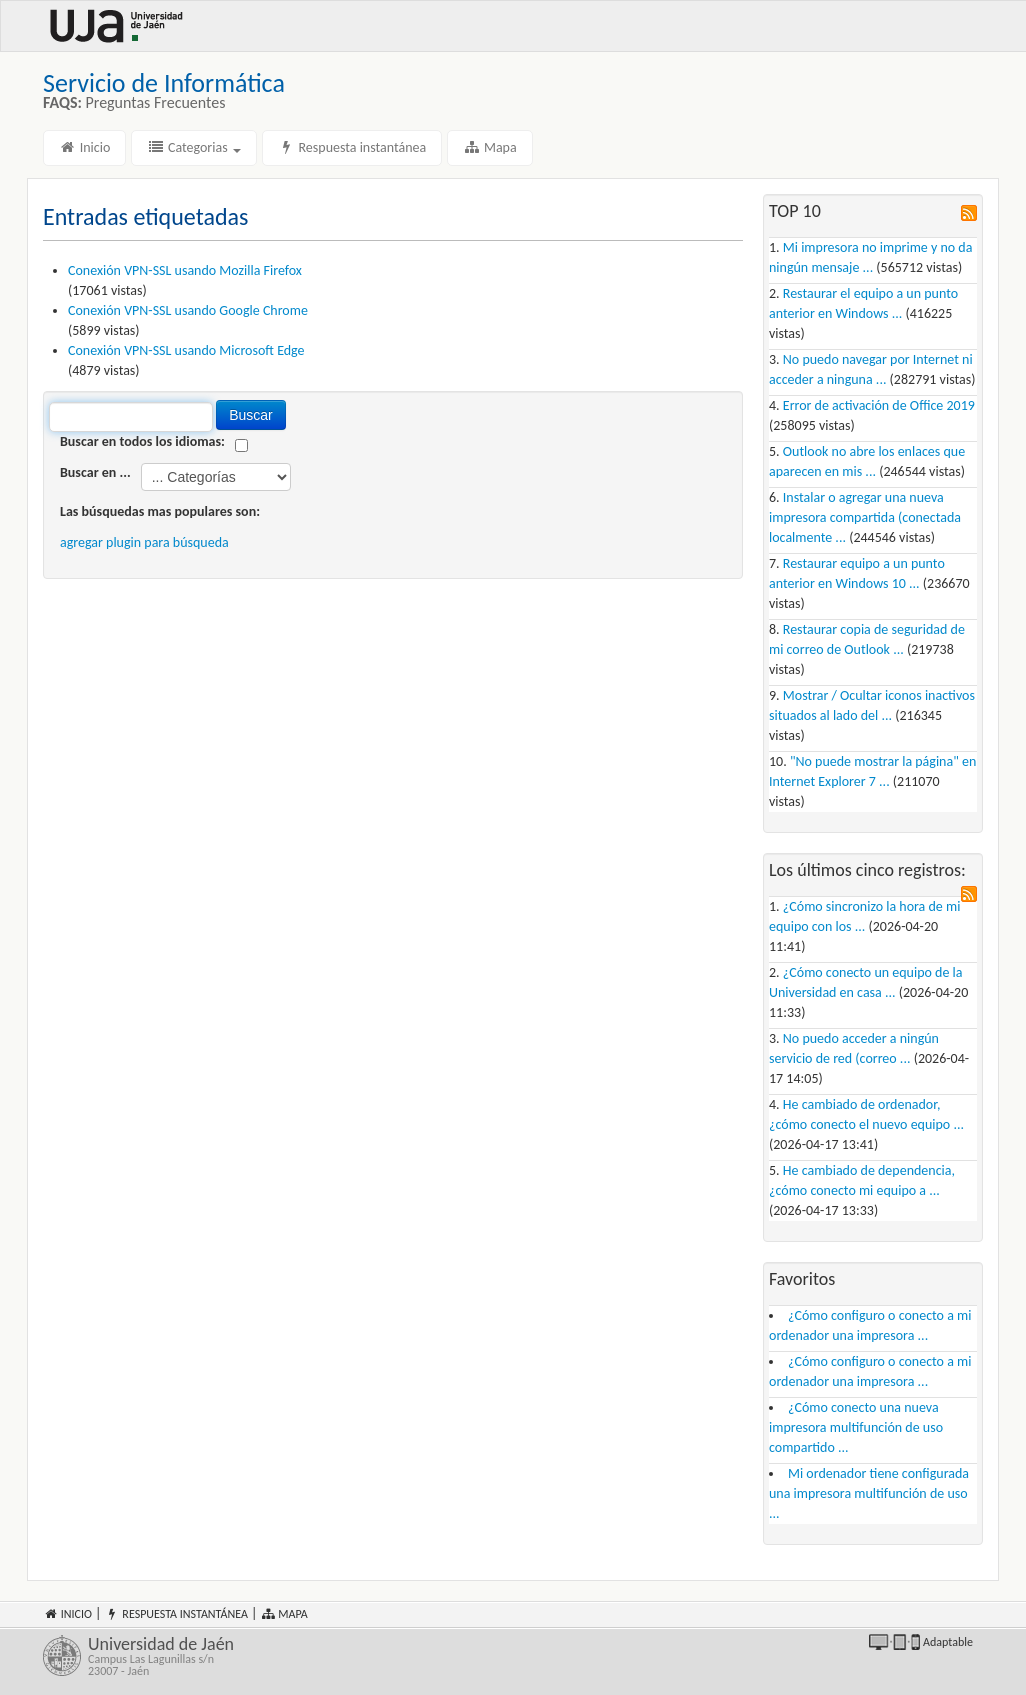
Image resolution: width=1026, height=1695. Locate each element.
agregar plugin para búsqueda (144, 542)
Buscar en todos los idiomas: (142, 441)
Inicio (84, 147)
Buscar (251, 415)
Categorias (194, 147)
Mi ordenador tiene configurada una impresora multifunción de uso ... (869, 1493)
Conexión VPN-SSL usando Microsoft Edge (186, 350)
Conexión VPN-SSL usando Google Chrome (188, 310)
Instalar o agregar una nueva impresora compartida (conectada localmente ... (865, 517)
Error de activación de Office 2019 (879, 405)
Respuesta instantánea (352, 147)
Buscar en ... (95, 472)
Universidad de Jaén (295, 1656)
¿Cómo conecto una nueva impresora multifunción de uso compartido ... (856, 1427)
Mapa (489, 147)
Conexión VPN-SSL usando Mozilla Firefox (185, 270)
